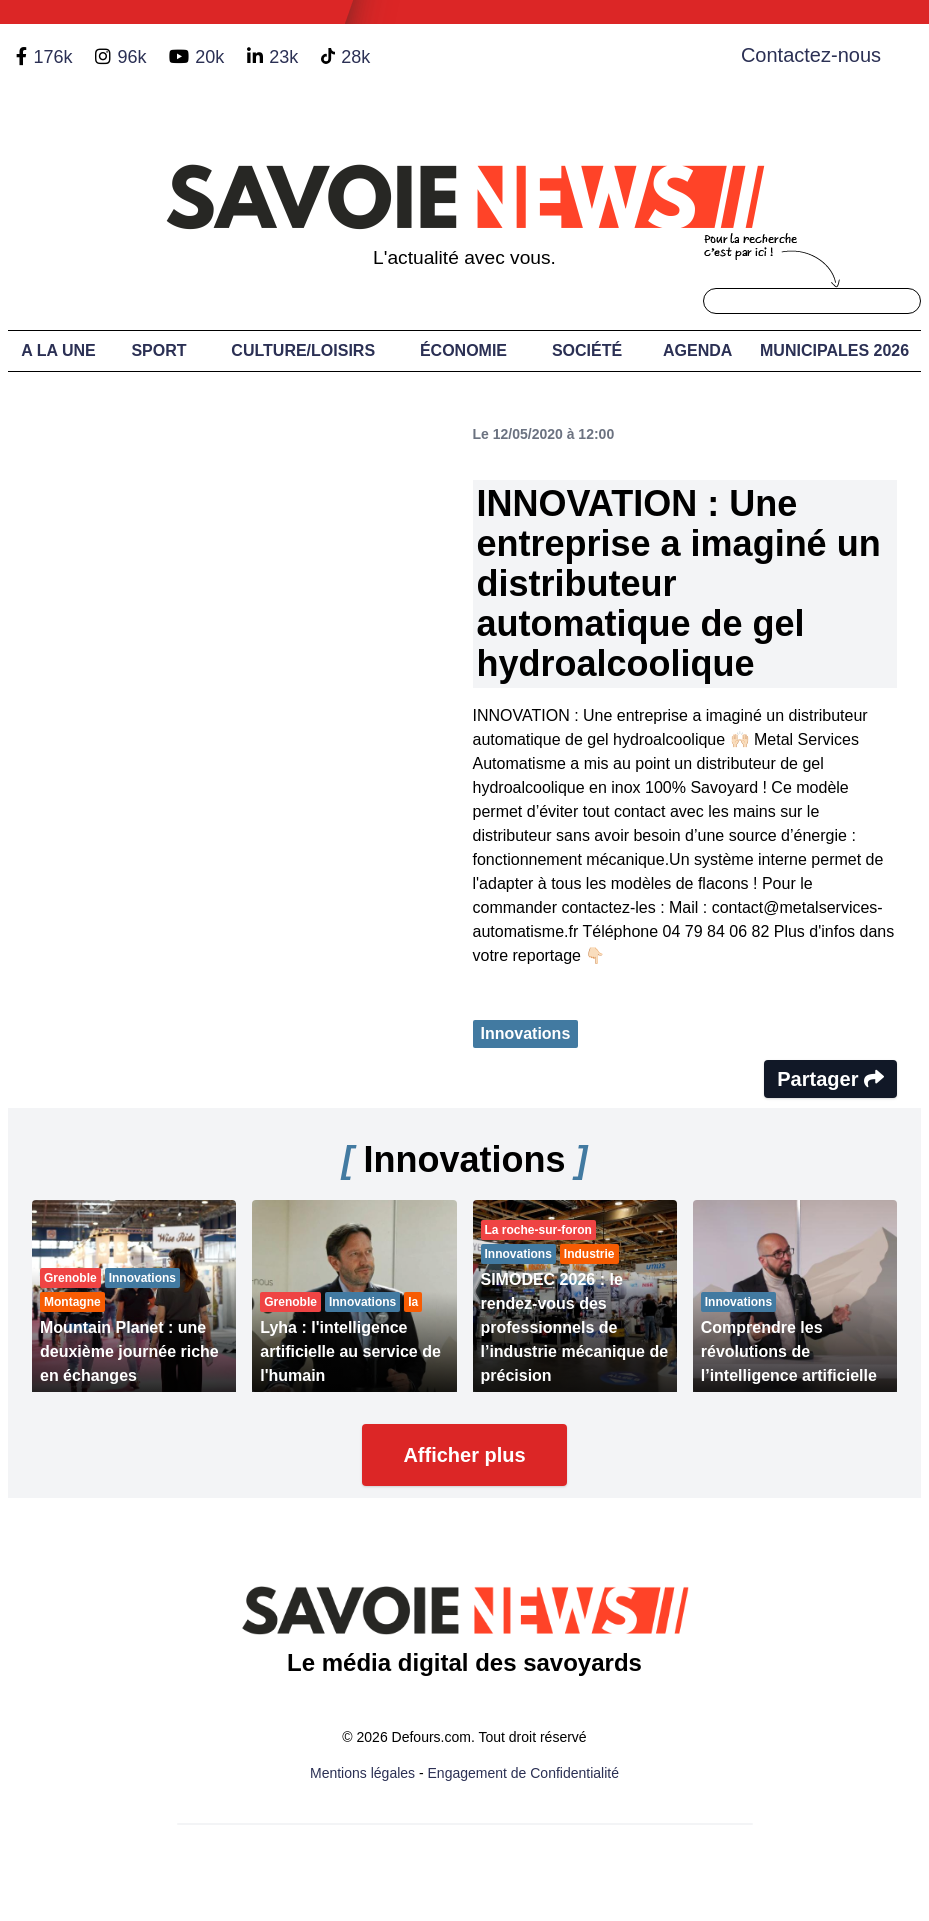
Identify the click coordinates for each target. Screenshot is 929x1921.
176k (52, 57)
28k (355, 57)
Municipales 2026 (834, 350)
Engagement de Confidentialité (523, 1773)
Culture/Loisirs (303, 350)
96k (131, 57)
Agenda (697, 350)
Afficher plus (464, 1455)
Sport (158, 350)
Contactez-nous (811, 55)
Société (587, 350)
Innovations (526, 1033)
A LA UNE (58, 350)
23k (283, 57)
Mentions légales (362, 1773)
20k (209, 57)
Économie (463, 350)
